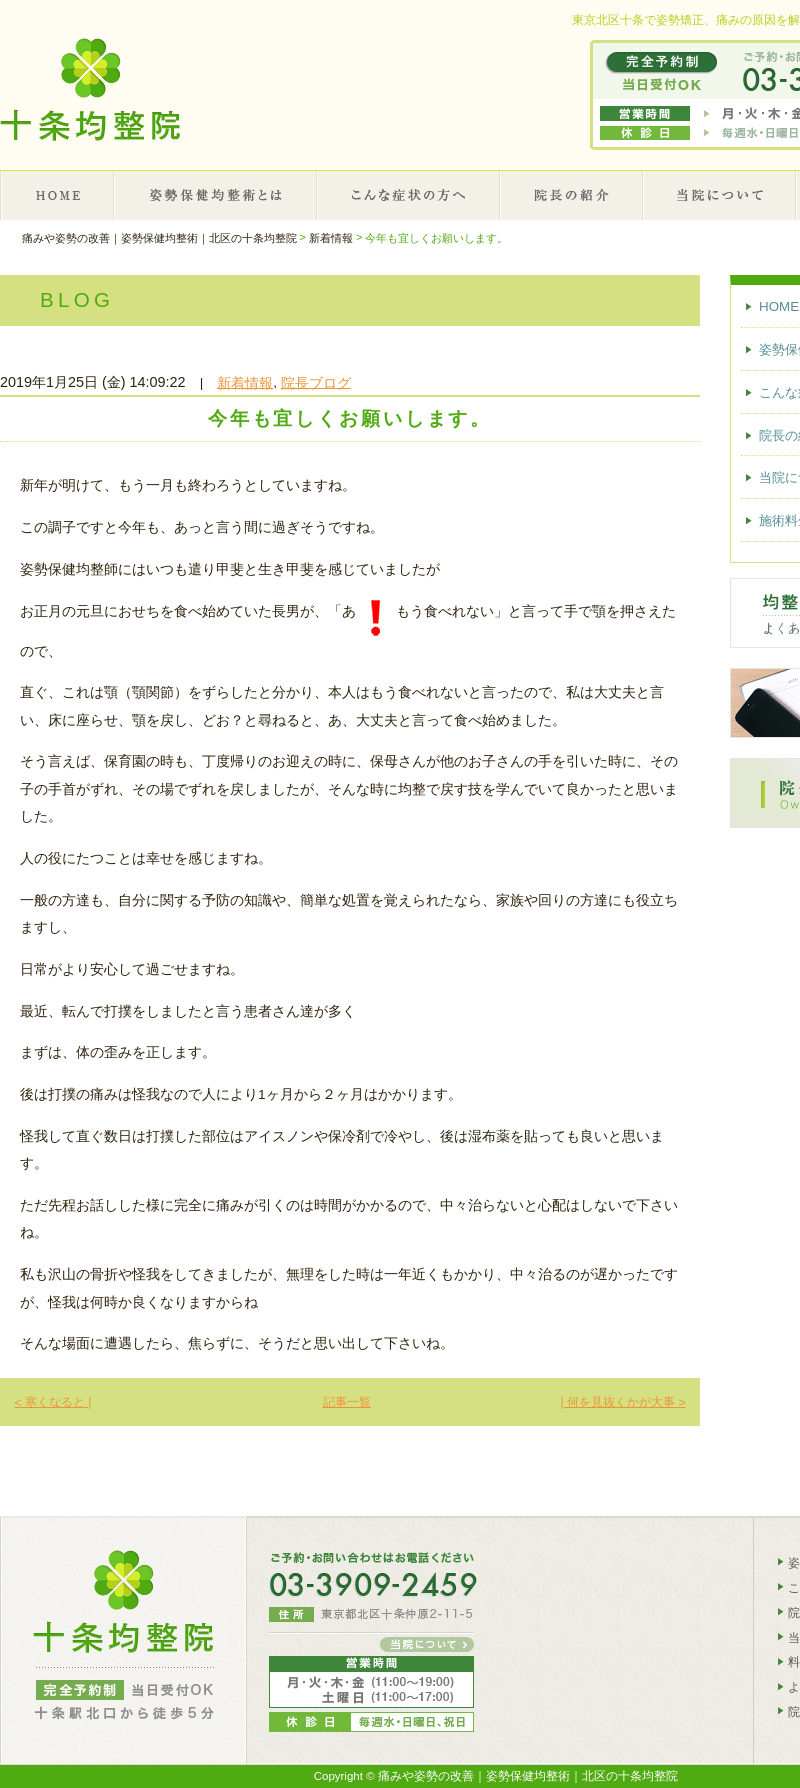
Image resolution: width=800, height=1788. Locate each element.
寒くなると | (52, 1402)
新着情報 (245, 382)
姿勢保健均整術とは (216, 195)
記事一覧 (347, 1402)
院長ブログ (316, 382)
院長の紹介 (572, 195)
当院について (720, 195)
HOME (57, 195)
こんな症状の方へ (409, 195)
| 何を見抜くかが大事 (622, 1402)
